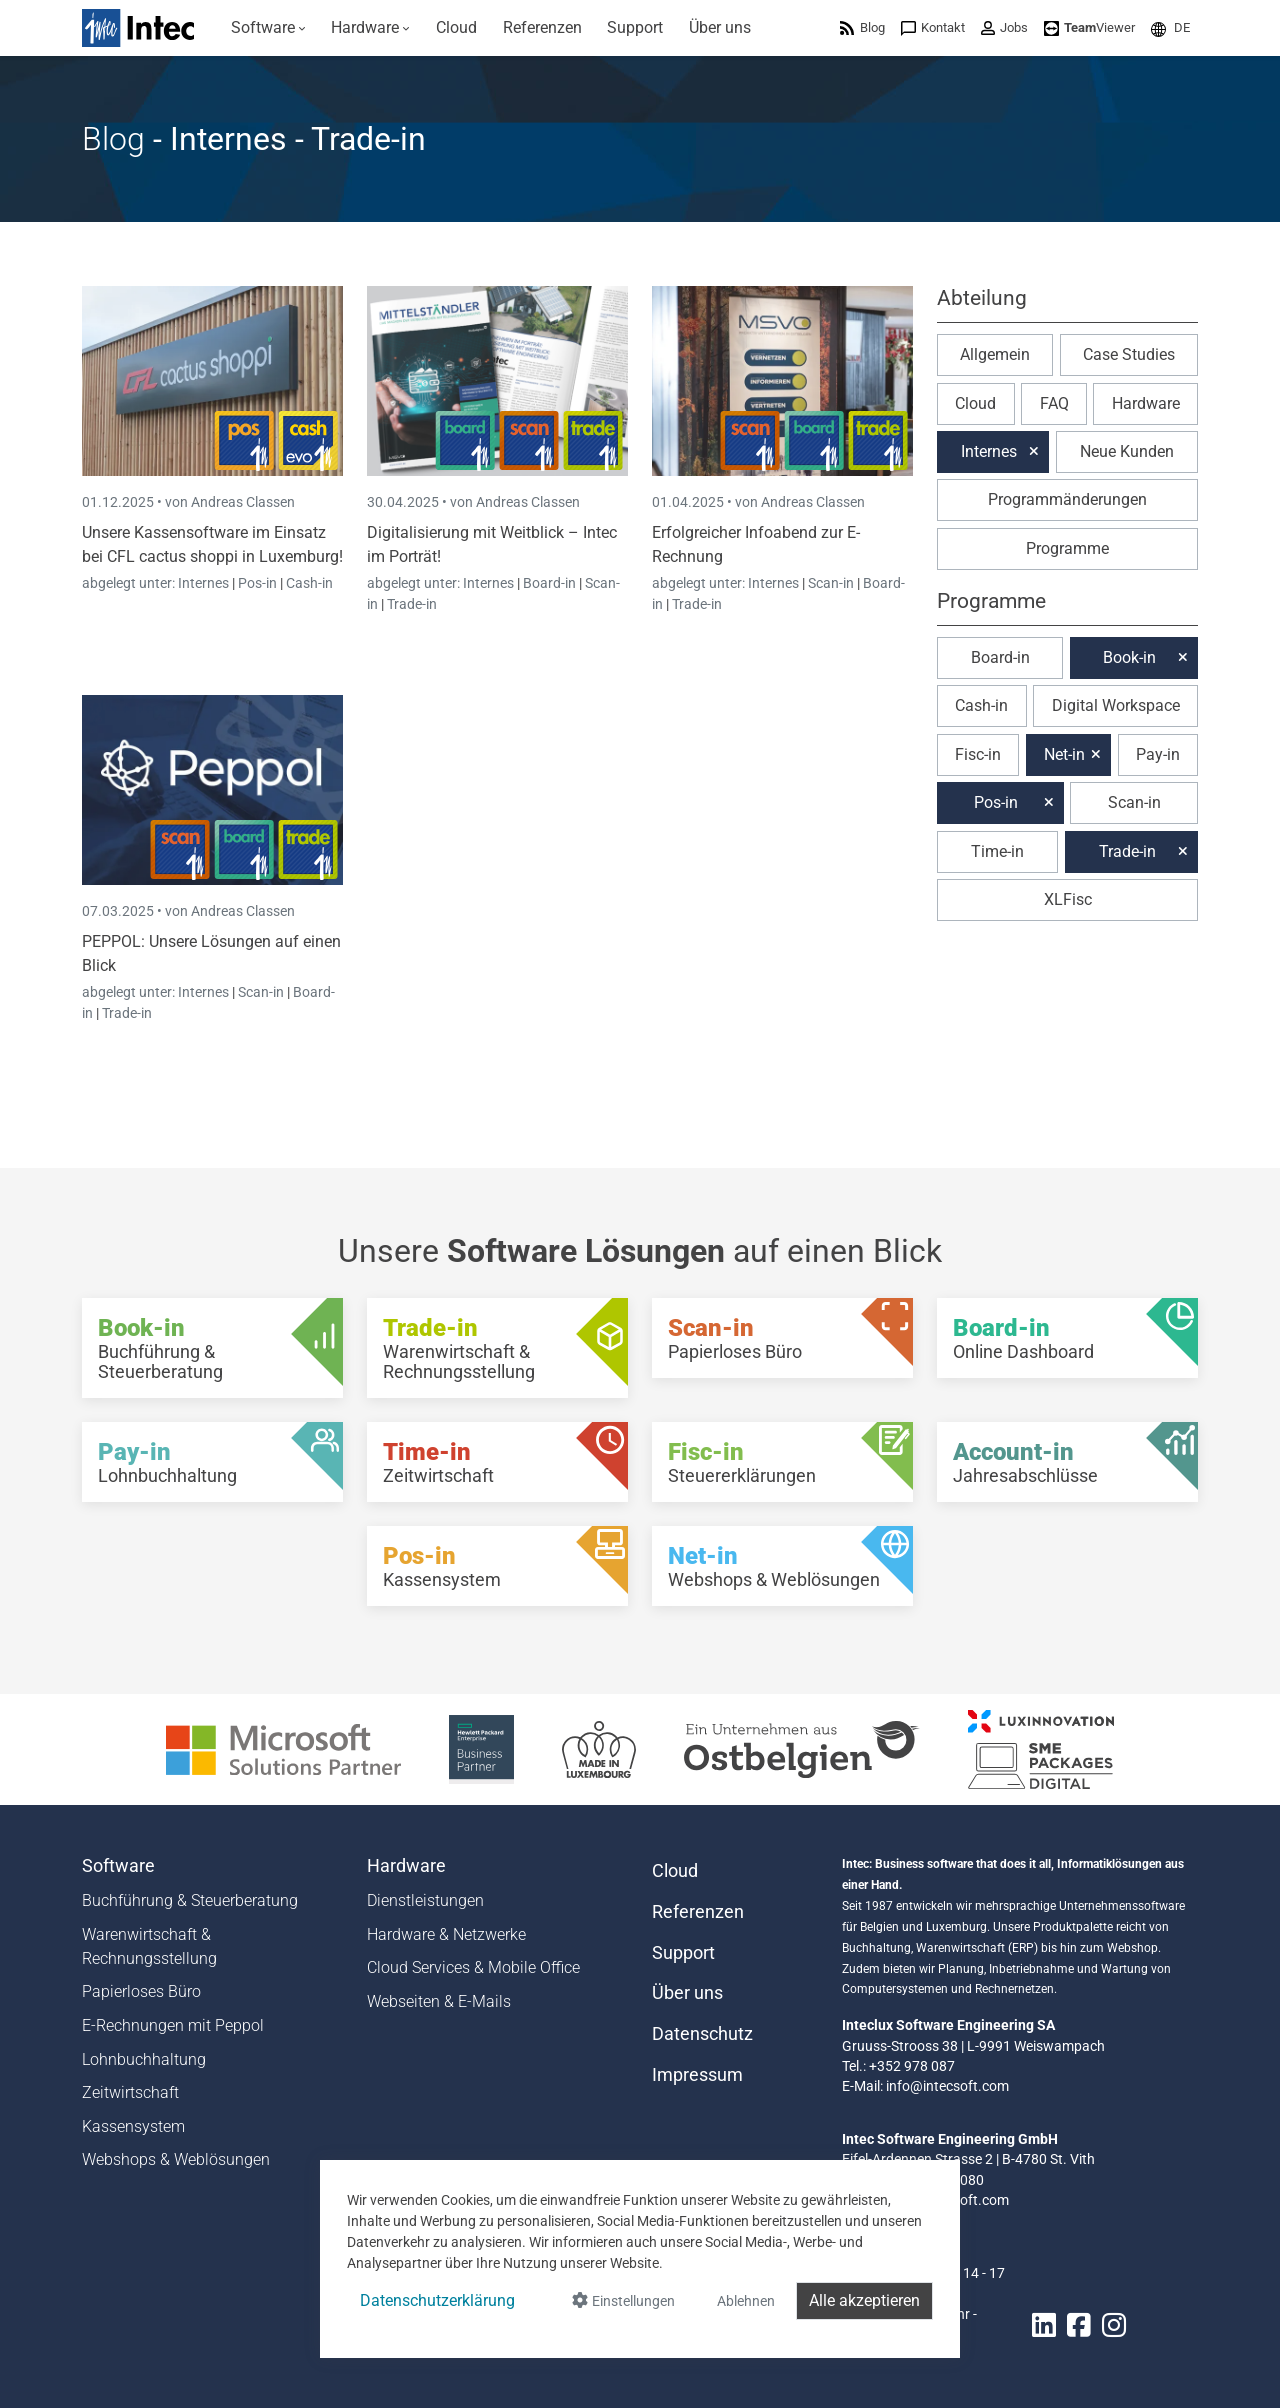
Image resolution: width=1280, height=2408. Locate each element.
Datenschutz (702, 2034)
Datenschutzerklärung (437, 2300)
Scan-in (831, 583)
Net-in (1064, 754)
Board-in (549, 583)
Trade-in (412, 604)
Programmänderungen (1067, 499)
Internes (205, 583)
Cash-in (309, 583)
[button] (1170, 27)
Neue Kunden (1127, 451)
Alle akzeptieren (864, 2300)
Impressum (697, 2075)
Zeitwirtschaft (130, 2092)
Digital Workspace (1116, 705)
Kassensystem (133, 2126)
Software (118, 1866)
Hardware (1146, 403)
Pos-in (257, 583)
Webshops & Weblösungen (176, 2159)
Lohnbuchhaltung (144, 2059)
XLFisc (1068, 899)
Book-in (1129, 657)
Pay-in (1158, 754)
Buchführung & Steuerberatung (190, 1900)
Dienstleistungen (425, 1900)
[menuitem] (268, 28)
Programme (1067, 548)
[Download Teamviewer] (1089, 27)
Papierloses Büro (141, 1991)
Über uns (687, 1993)
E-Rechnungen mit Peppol (173, 2025)
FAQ (1054, 403)
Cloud (975, 403)
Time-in (997, 851)
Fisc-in (978, 754)
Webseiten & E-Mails (439, 2001)
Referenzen (698, 1912)
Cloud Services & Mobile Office (473, 1967)
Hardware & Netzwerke (446, 1934)
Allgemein (995, 354)
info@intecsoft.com (947, 2086)
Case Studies (1129, 354)
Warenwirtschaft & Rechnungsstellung (149, 1946)
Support (683, 1953)
